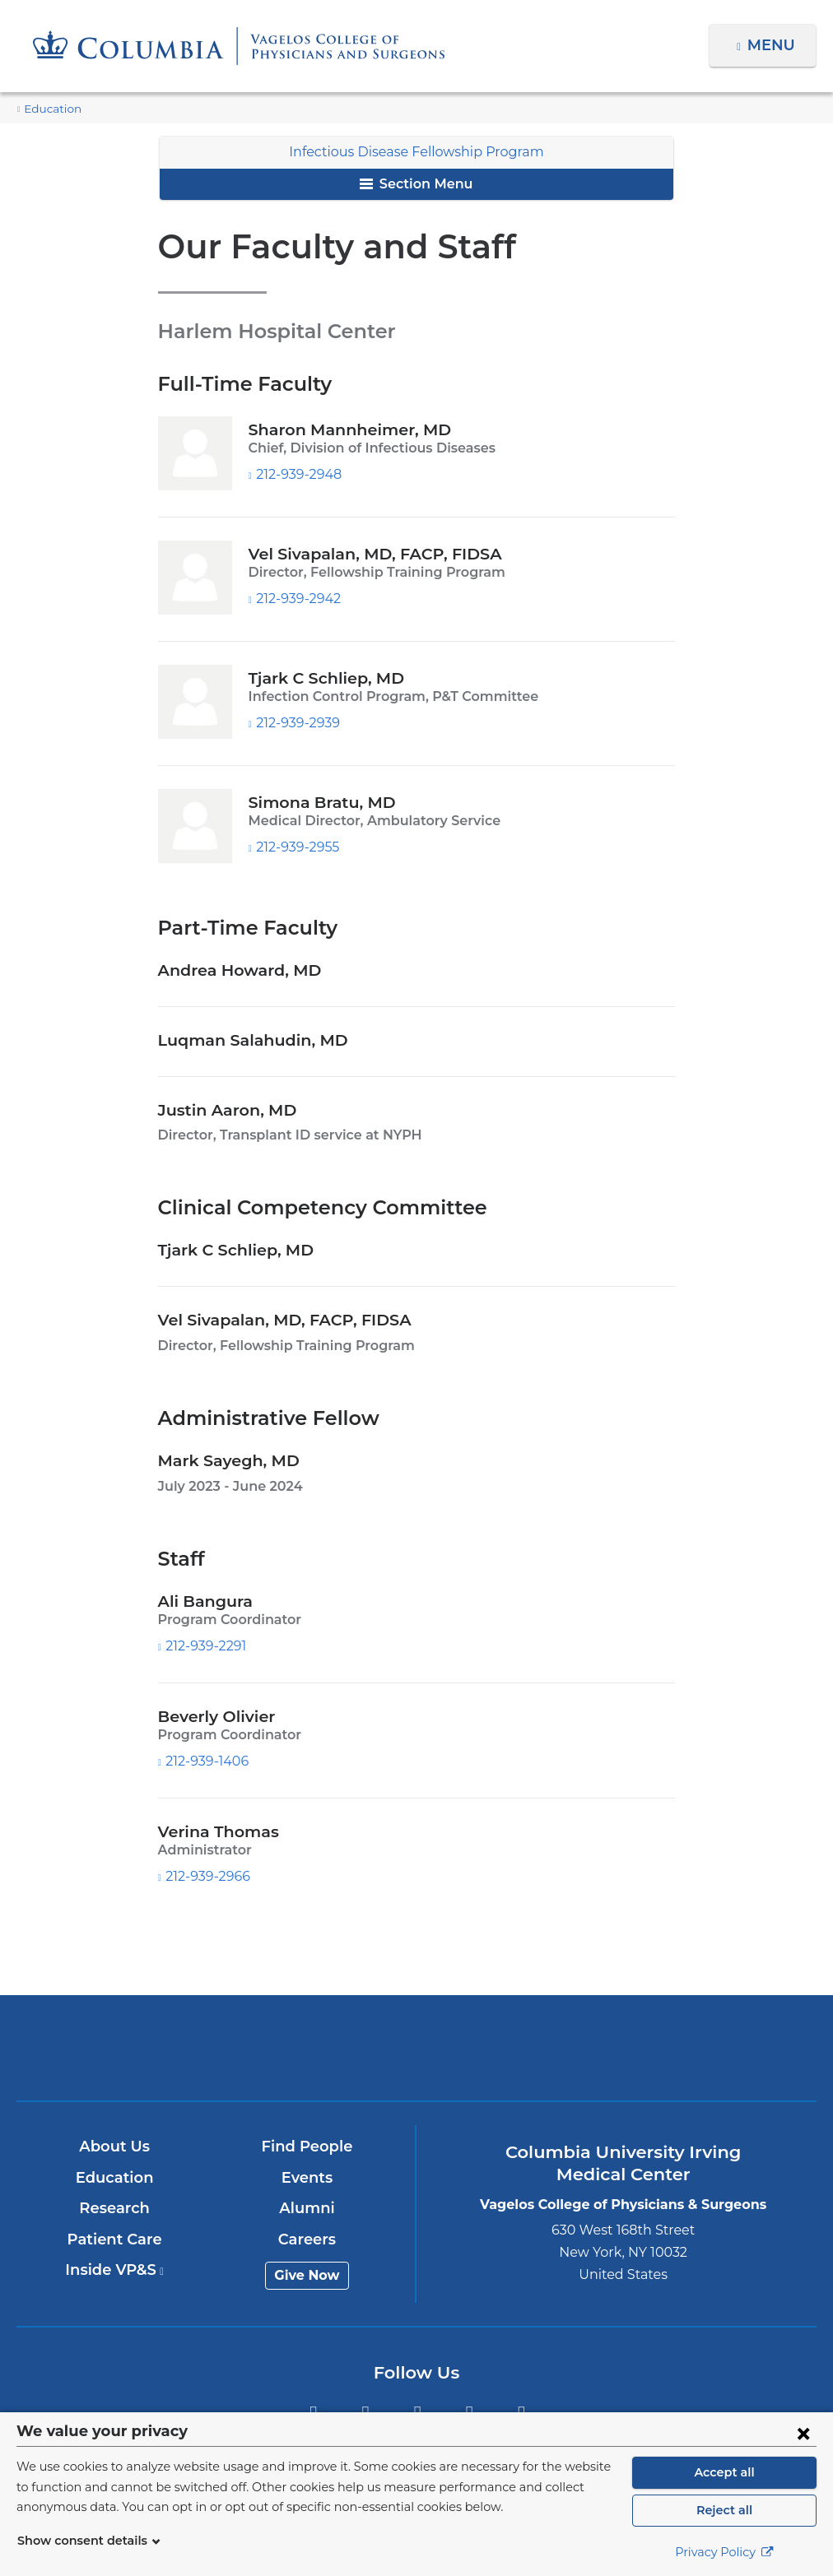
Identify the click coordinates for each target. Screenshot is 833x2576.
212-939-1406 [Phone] (206, 1761)
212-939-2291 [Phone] (206, 1646)
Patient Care (115, 2239)
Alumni (308, 2208)
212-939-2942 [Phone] (297, 599)
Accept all (724, 2472)
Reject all (724, 2510)
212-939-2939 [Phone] (297, 723)
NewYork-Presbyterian (416, 2059)
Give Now (308, 2275)
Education (48, 109)
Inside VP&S (115, 2270)
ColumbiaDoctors (679, 2047)
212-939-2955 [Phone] (297, 847)
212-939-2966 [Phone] (206, 1876)
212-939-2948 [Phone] (297, 474)
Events (308, 2178)
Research (115, 2208)
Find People (308, 2146)
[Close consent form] (803, 2433)
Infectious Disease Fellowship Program (417, 152)
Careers (307, 2239)
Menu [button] (773, 45)
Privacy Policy (724, 2552)
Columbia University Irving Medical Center (154, 2047)
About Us (115, 2146)
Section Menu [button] (416, 184)
